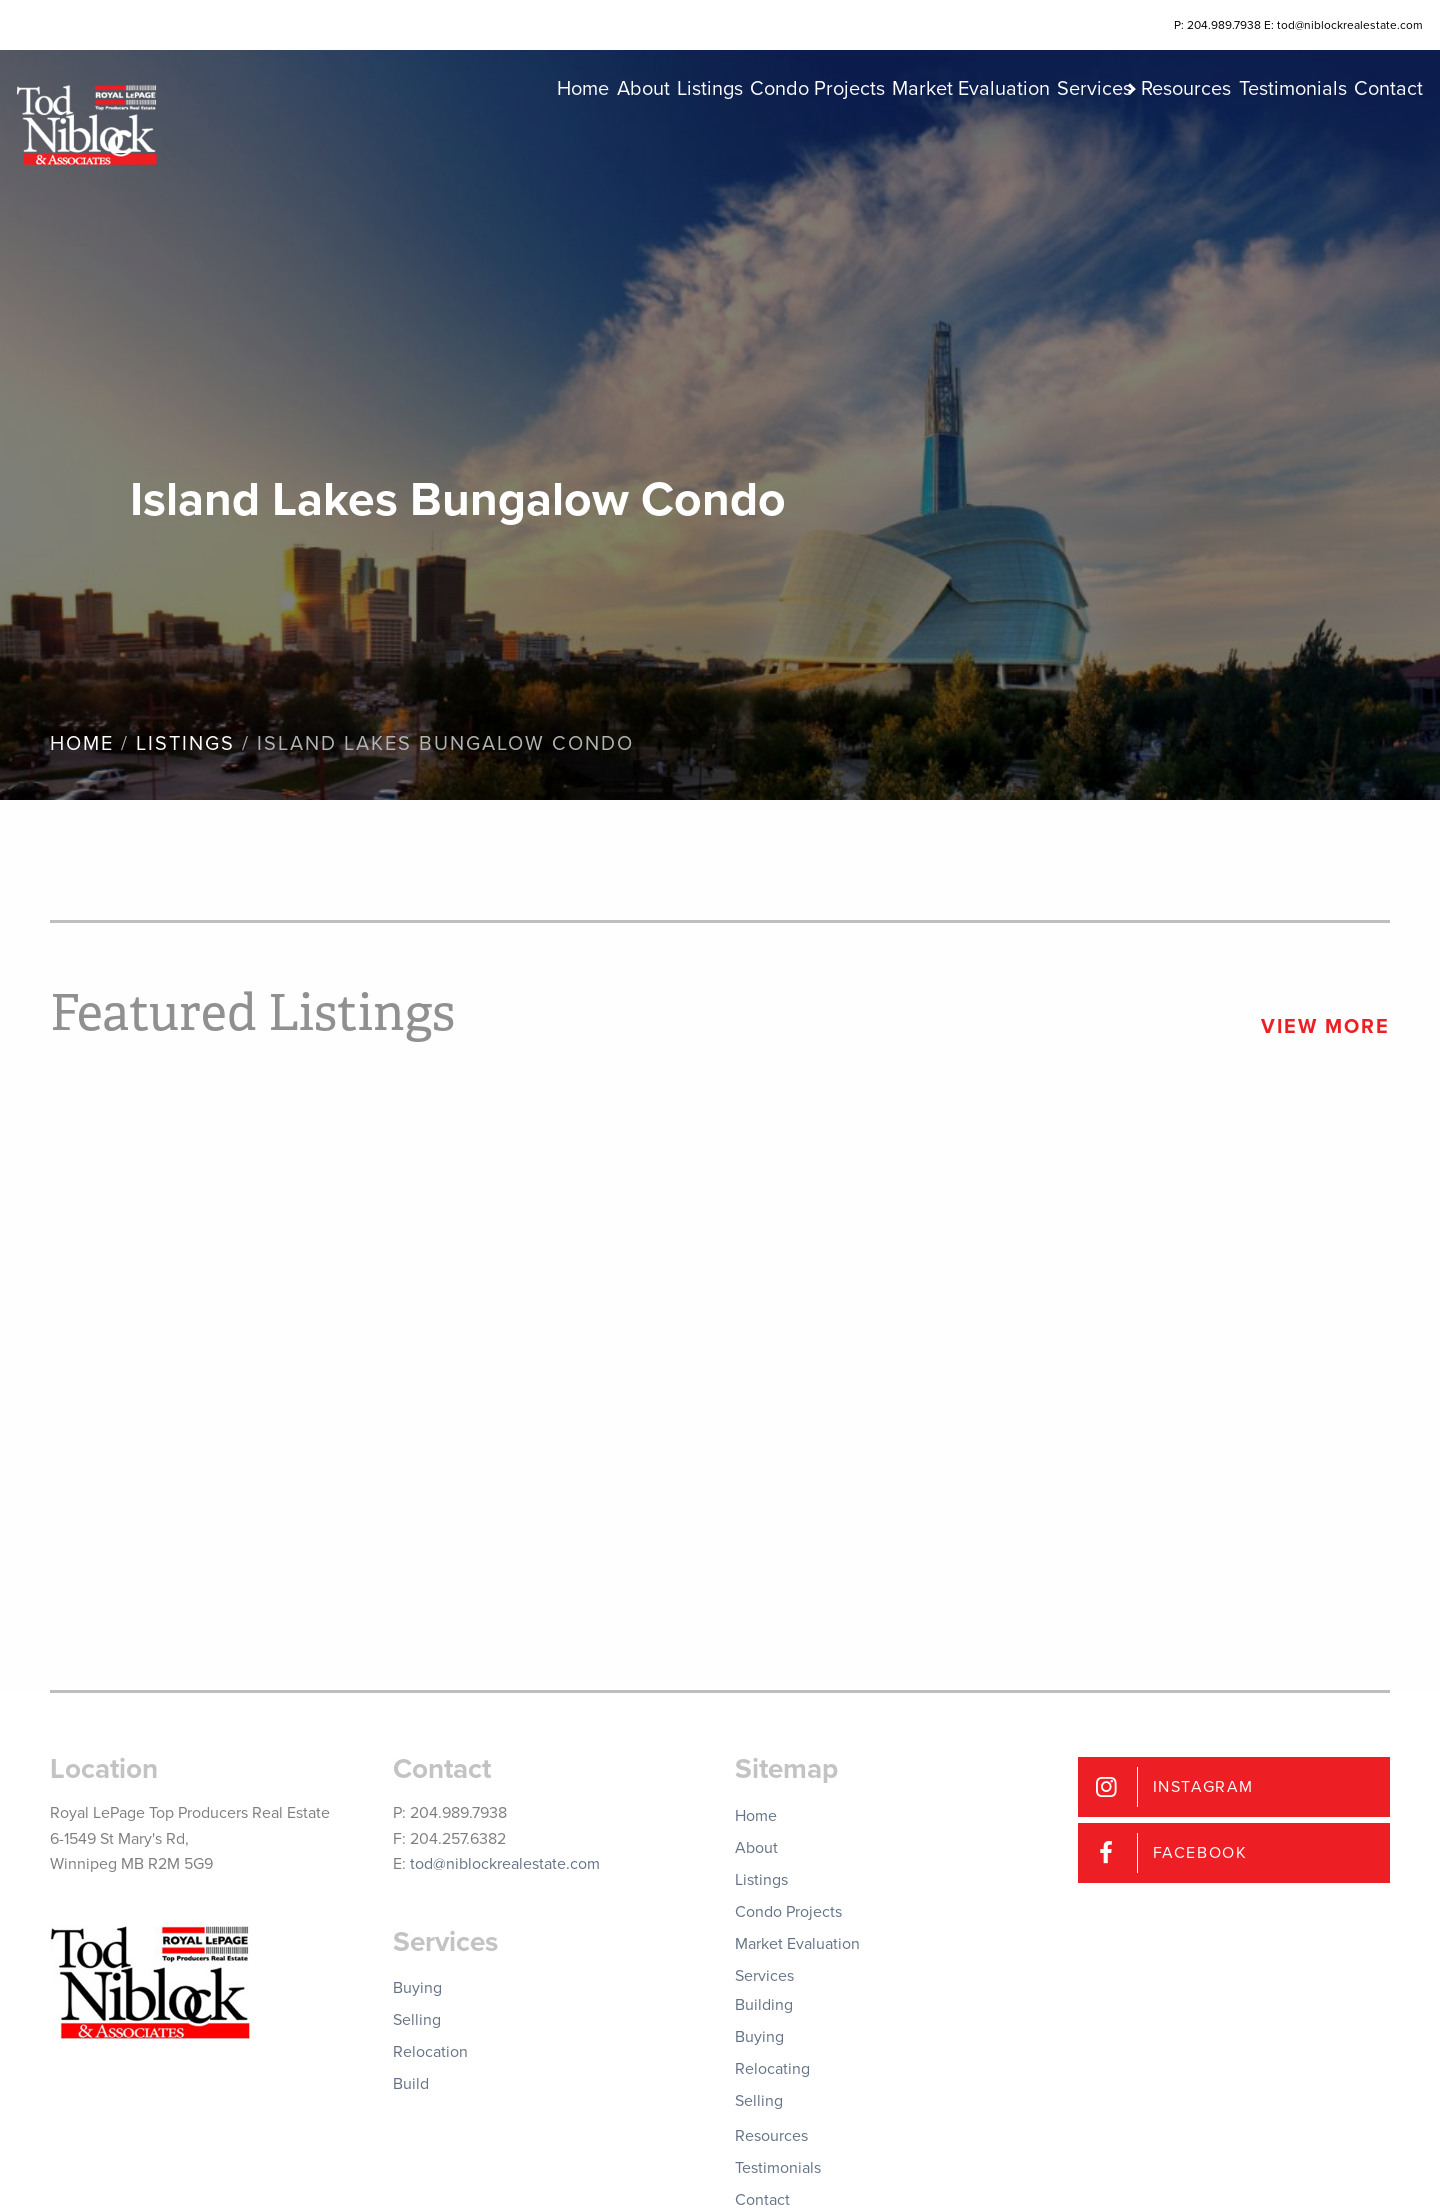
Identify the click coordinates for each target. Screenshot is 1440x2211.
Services (1015, 140)
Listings (577, 140)
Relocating (772, 2069)
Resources (1138, 140)
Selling (417, 2020)
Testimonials (1262, 140)
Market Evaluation (874, 140)
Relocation (430, 2052)
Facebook (1200, 1853)
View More (1325, 1027)
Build (411, 2084)
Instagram (1203, 1787)
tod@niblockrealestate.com (505, 1864)
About (492, 140)
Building (764, 2005)
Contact (1375, 140)
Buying (417, 1988)
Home (415, 140)
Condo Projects (702, 140)
